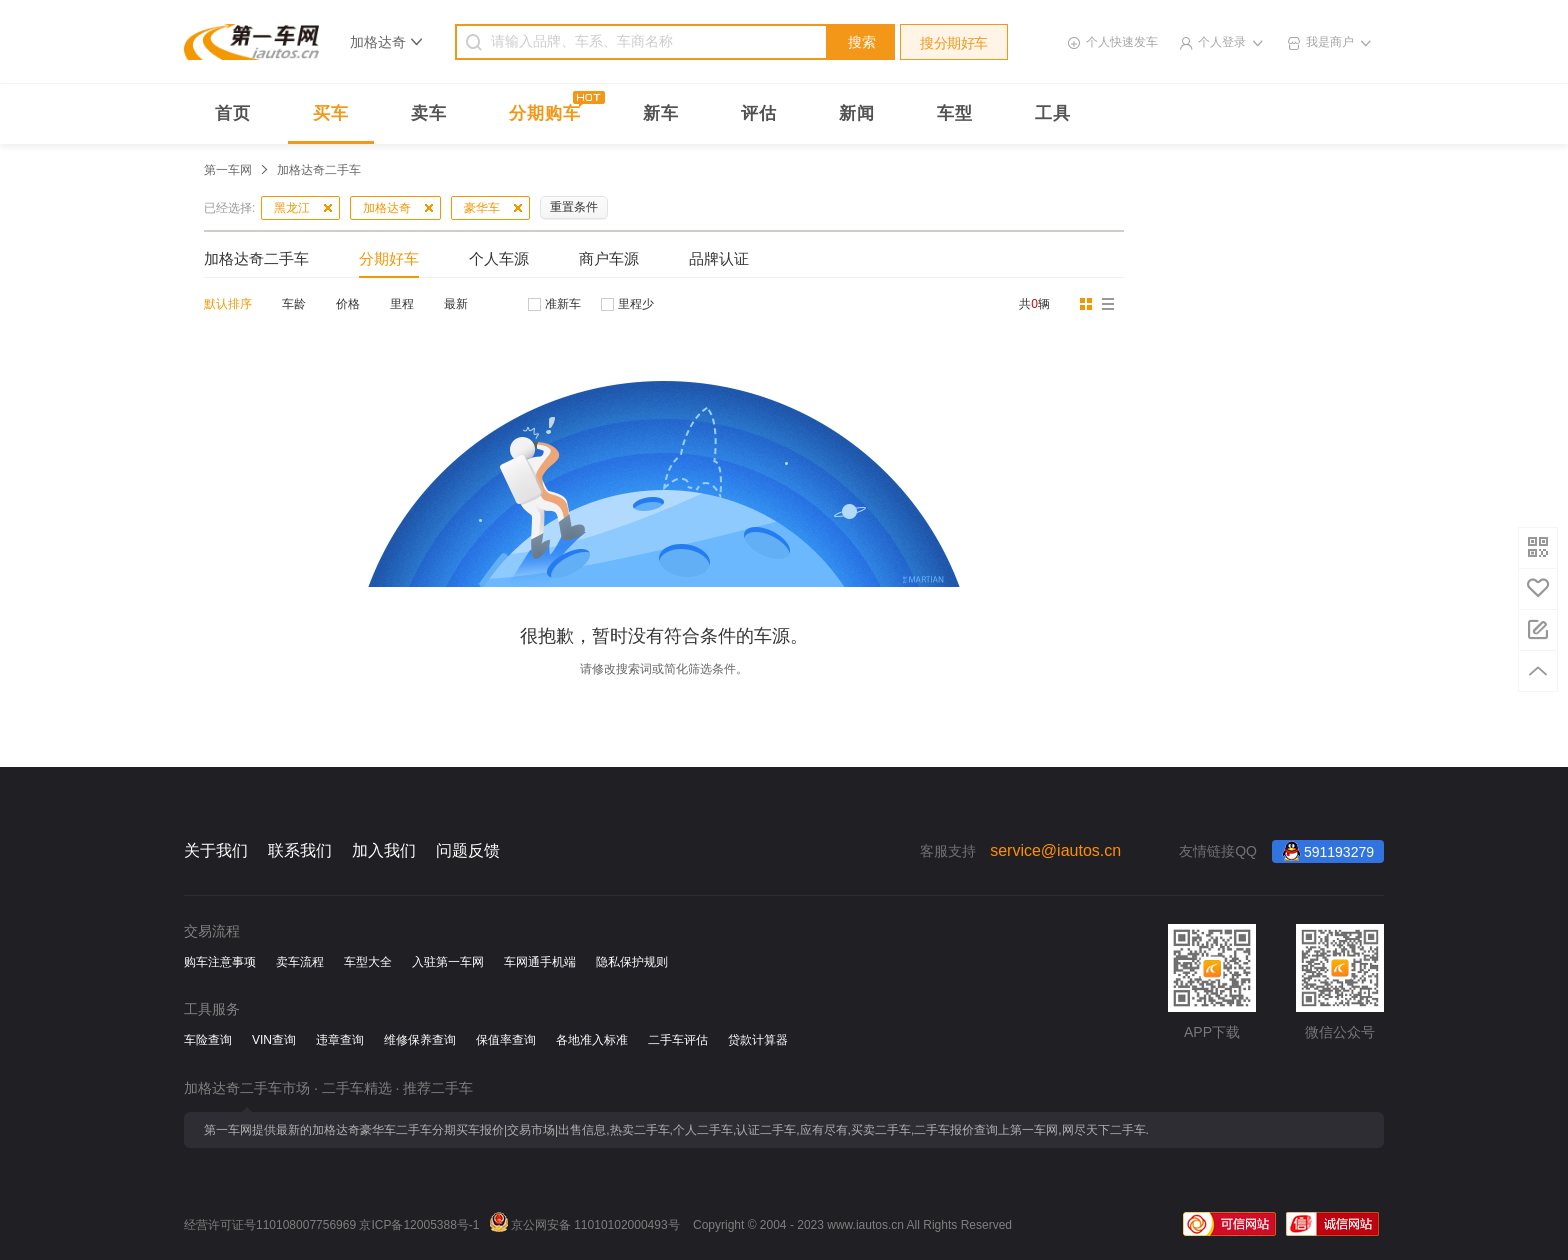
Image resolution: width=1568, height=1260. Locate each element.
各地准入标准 (592, 1040)
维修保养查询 (420, 1040)
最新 (456, 304)
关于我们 (216, 850)
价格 (348, 304)
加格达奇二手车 (256, 258)
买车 (331, 113)
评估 (759, 113)
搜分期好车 (954, 43)
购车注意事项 (220, 962)
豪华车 (482, 208)
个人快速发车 (1122, 42)
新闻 (857, 113)
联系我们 (300, 850)
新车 (661, 113)
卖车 (429, 113)
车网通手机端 (540, 962)
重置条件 (574, 207)
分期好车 (389, 258)
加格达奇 (387, 208)
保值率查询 (506, 1040)
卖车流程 (300, 962)
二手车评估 (678, 1040)
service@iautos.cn (1055, 850)
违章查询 (340, 1040)
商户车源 (609, 258)
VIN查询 (274, 1040)
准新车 (563, 304)
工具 (1053, 113)
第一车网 (228, 170)
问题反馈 (468, 850)
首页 (233, 113)
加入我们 (384, 850)
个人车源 (499, 258)
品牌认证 (719, 258)
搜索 (862, 42)
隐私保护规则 (632, 962)
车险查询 (208, 1040)
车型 (955, 113)
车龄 (294, 304)
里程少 (636, 304)
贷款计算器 (758, 1040)
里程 (402, 304)
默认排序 (228, 304)
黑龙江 (292, 208)
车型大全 (368, 962)
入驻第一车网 (448, 962)
